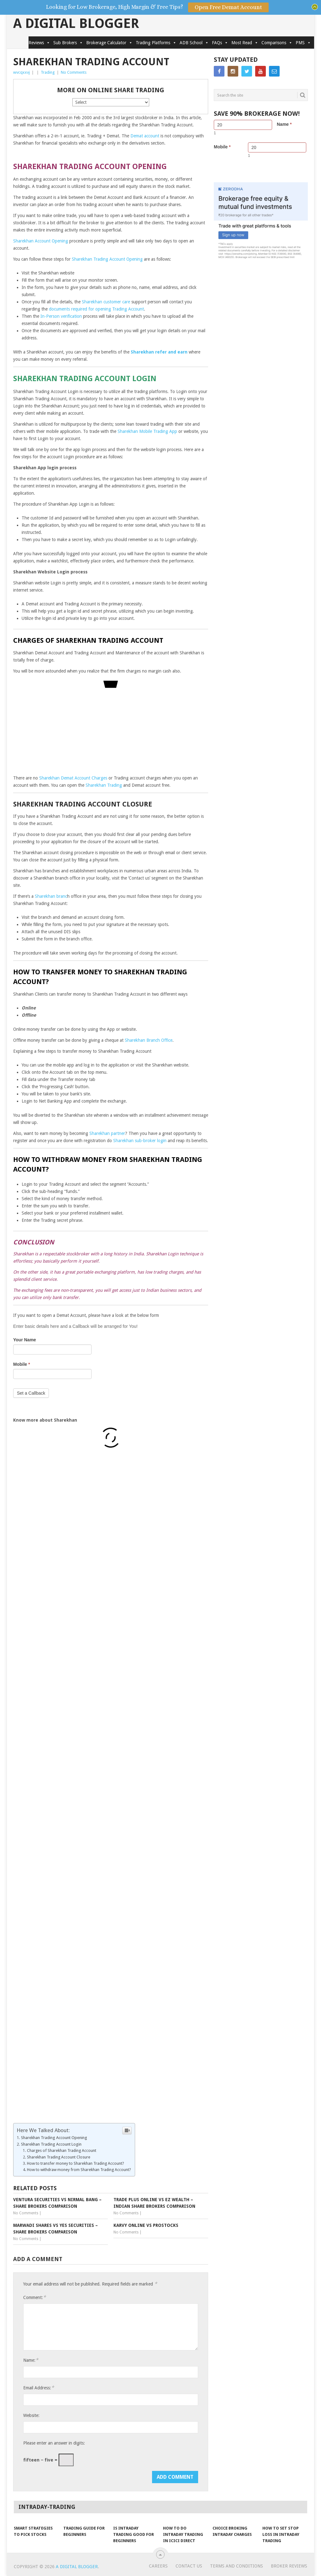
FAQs (220, 42)
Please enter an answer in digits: (54, 2443)
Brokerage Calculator (109, 42)
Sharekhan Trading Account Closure (58, 2157)
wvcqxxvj (21, 72)
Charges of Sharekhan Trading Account (61, 2150)
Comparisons (276, 42)
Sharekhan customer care (106, 301)
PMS (303, 42)
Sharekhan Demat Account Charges (73, 777)
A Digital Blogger (76, 23)
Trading (48, 72)
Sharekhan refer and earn (159, 351)
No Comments (74, 72)
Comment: (34, 2297)
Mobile (21, 1364)
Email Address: (38, 2388)
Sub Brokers (68, 42)
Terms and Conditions (236, 2565)
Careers (158, 2565)
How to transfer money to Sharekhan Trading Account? (76, 2163)
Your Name (24, 1339)
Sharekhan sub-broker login (139, 1140)
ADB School (194, 42)
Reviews (39, 42)
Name (284, 124)
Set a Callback (31, 1393)
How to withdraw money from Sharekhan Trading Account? (79, 2169)
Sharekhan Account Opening (40, 240)
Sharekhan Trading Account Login (51, 2144)
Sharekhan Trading (104, 785)
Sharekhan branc (51, 896)
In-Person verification (61, 316)
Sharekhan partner (107, 1133)
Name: (30, 2360)
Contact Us (189, 2565)
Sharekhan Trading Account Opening (107, 259)
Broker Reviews (289, 2565)
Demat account (144, 135)
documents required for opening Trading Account (96, 308)
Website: (31, 2415)
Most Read (244, 42)
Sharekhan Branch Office (148, 1040)
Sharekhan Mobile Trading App (147, 431)
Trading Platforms (156, 42)
